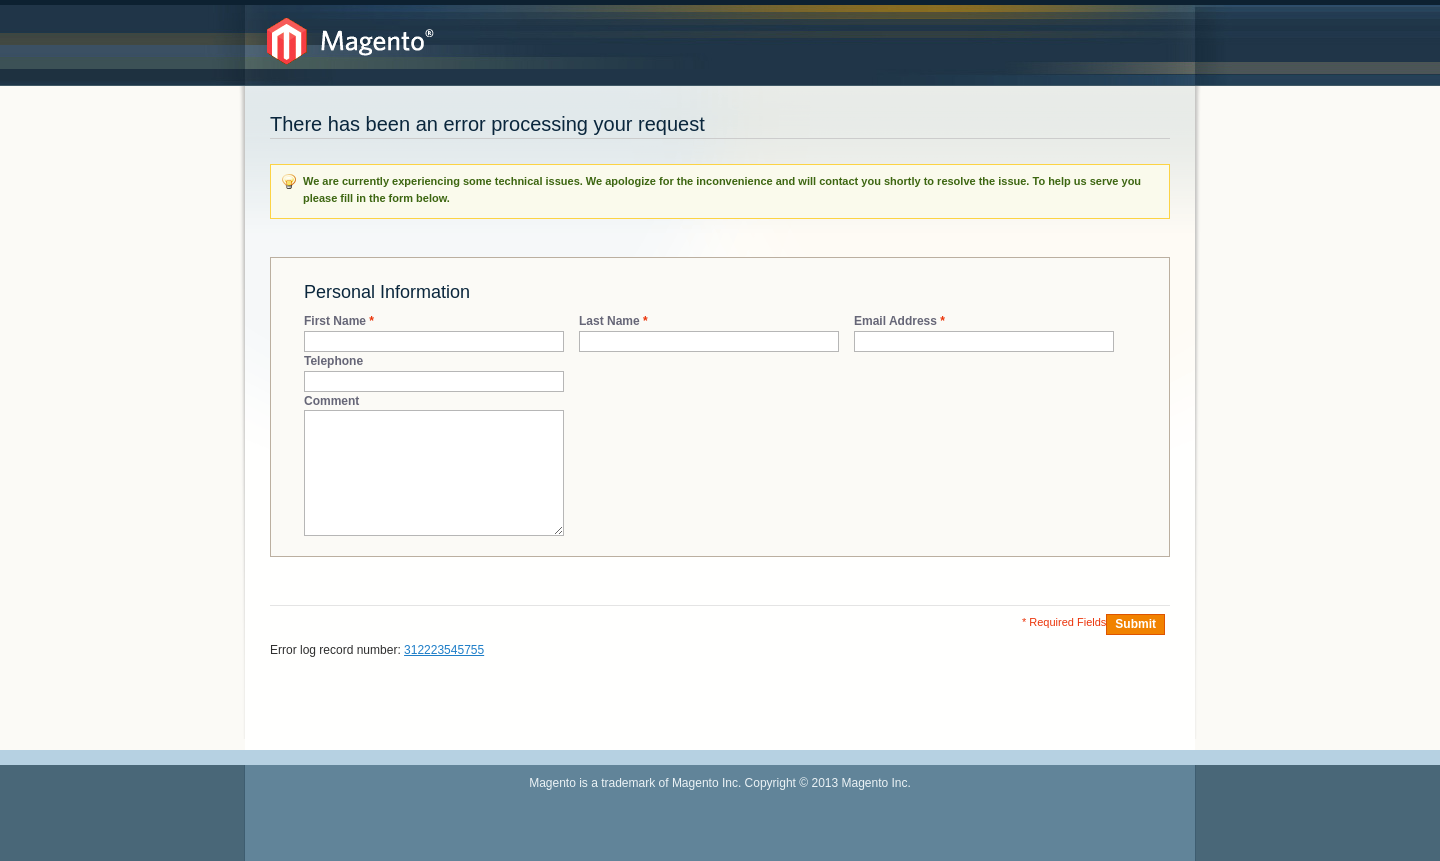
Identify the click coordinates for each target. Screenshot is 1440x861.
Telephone (333, 361)
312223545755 (444, 650)
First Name (335, 321)
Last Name (609, 321)
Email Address (895, 321)
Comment (331, 401)
